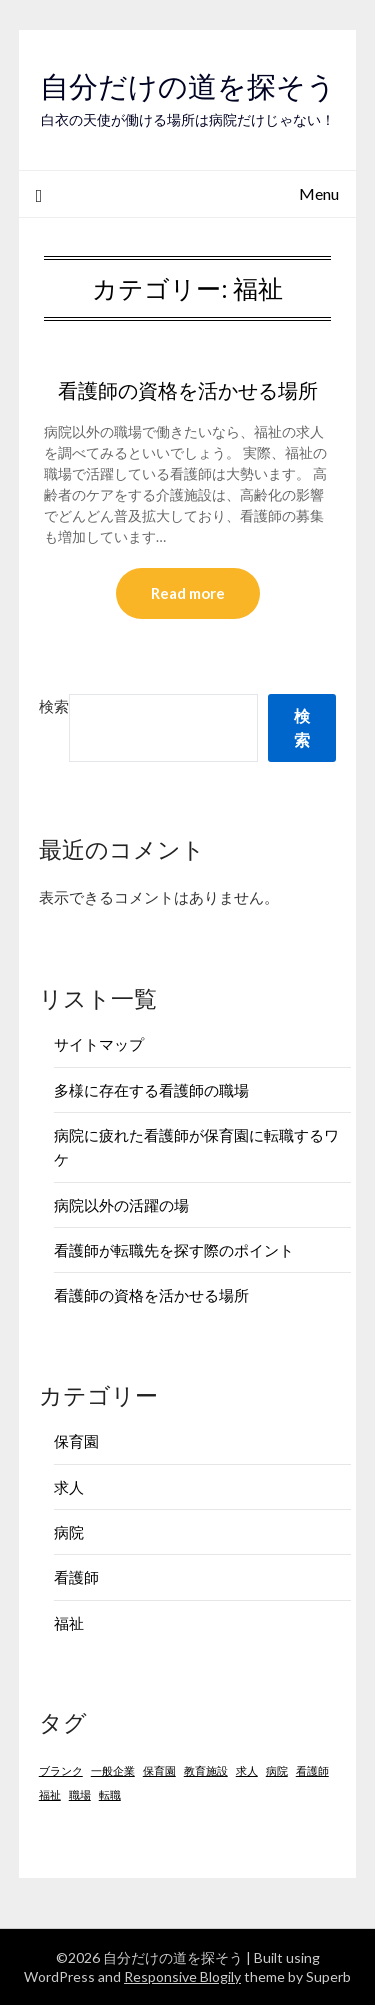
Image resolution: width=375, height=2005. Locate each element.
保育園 (76, 1441)
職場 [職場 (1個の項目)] (80, 1794)
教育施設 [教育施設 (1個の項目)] (206, 1770)
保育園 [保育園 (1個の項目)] (159, 1770)
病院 (69, 1532)
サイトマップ (99, 1044)
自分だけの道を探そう (188, 86)
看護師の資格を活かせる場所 (188, 390)
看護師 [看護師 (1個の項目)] (312, 1770)
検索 (54, 706)
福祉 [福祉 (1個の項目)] (50, 1794)
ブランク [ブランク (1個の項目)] (61, 1770)
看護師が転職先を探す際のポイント (174, 1250)
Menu (319, 193)
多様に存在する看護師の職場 (151, 1090)
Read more (188, 593)
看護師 (76, 1577)
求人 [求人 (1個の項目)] (247, 1770)
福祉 (69, 1623)
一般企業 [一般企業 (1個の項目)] (113, 1770)
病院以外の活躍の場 (121, 1205)
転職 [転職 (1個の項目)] (110, 1794)
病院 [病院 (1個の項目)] (277, 1770)
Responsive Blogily (182, 1976)
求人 (69, 1487)
